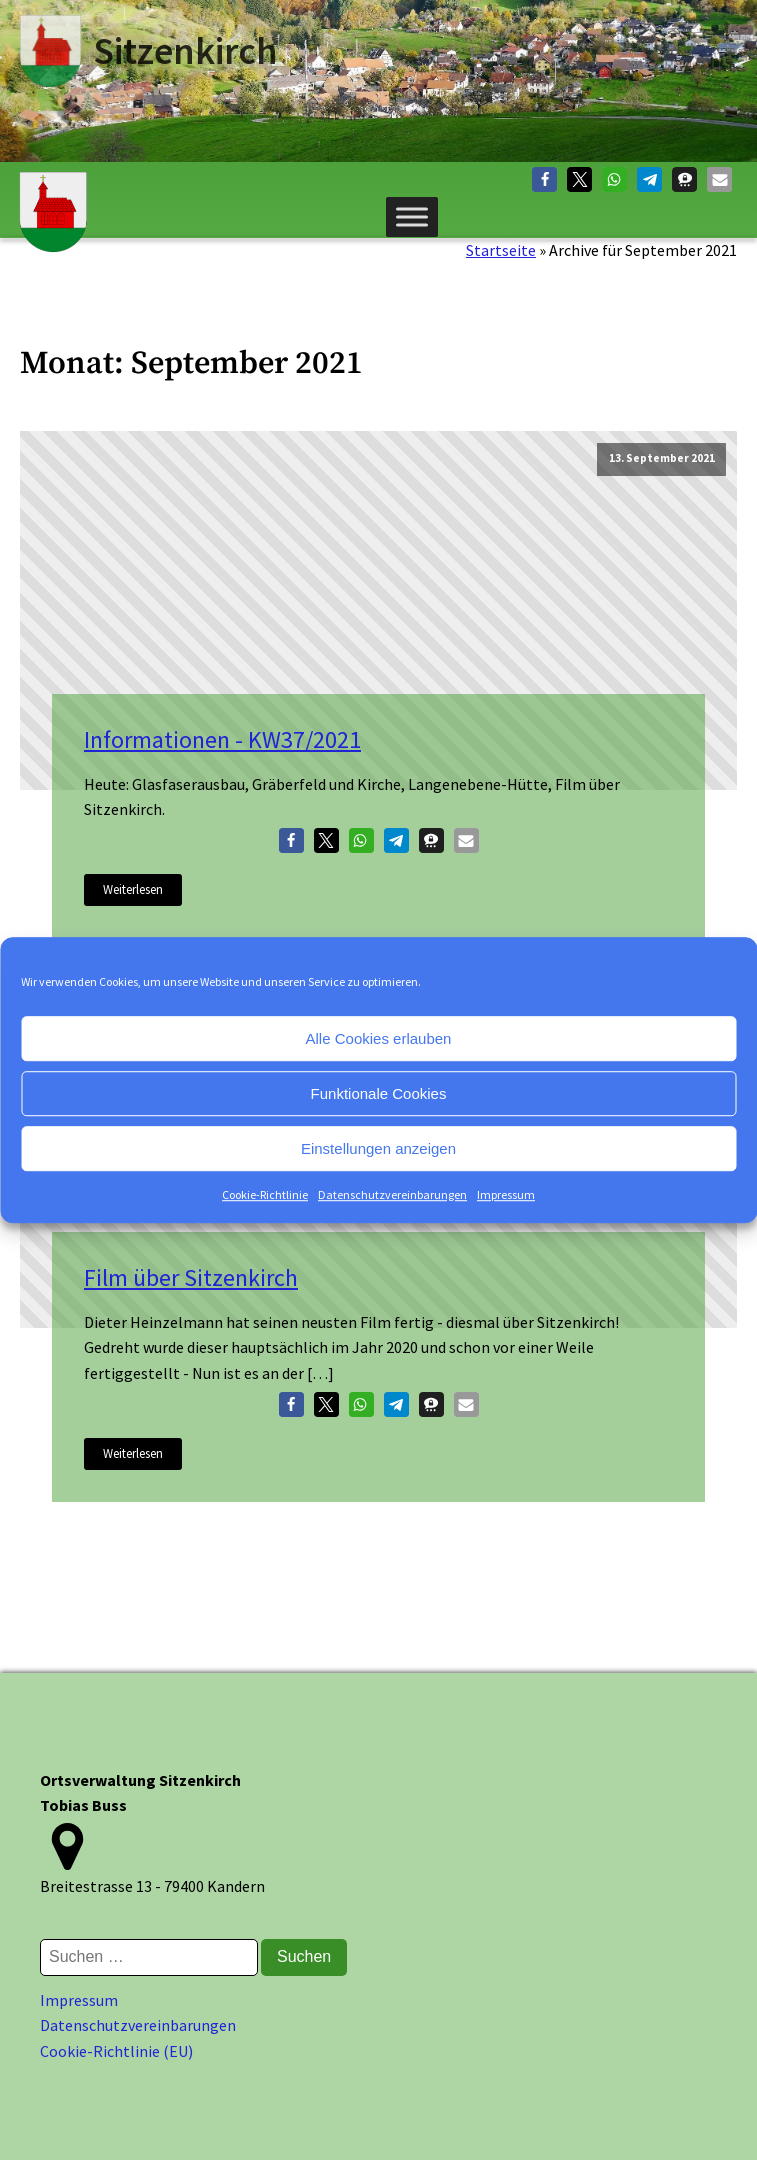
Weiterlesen (133, 889)
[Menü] (412, 216)
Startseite (501, 250)
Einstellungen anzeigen (378, 1148)
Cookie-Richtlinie (265, 1194)
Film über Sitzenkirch (191, 1277)
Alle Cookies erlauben (379, 1038)
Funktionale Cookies (379, 1093)
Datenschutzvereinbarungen (392, 1194)
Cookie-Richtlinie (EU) (116, 2051)
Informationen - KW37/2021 (222, 739)
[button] (544, 179)
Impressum (506, 1194)
